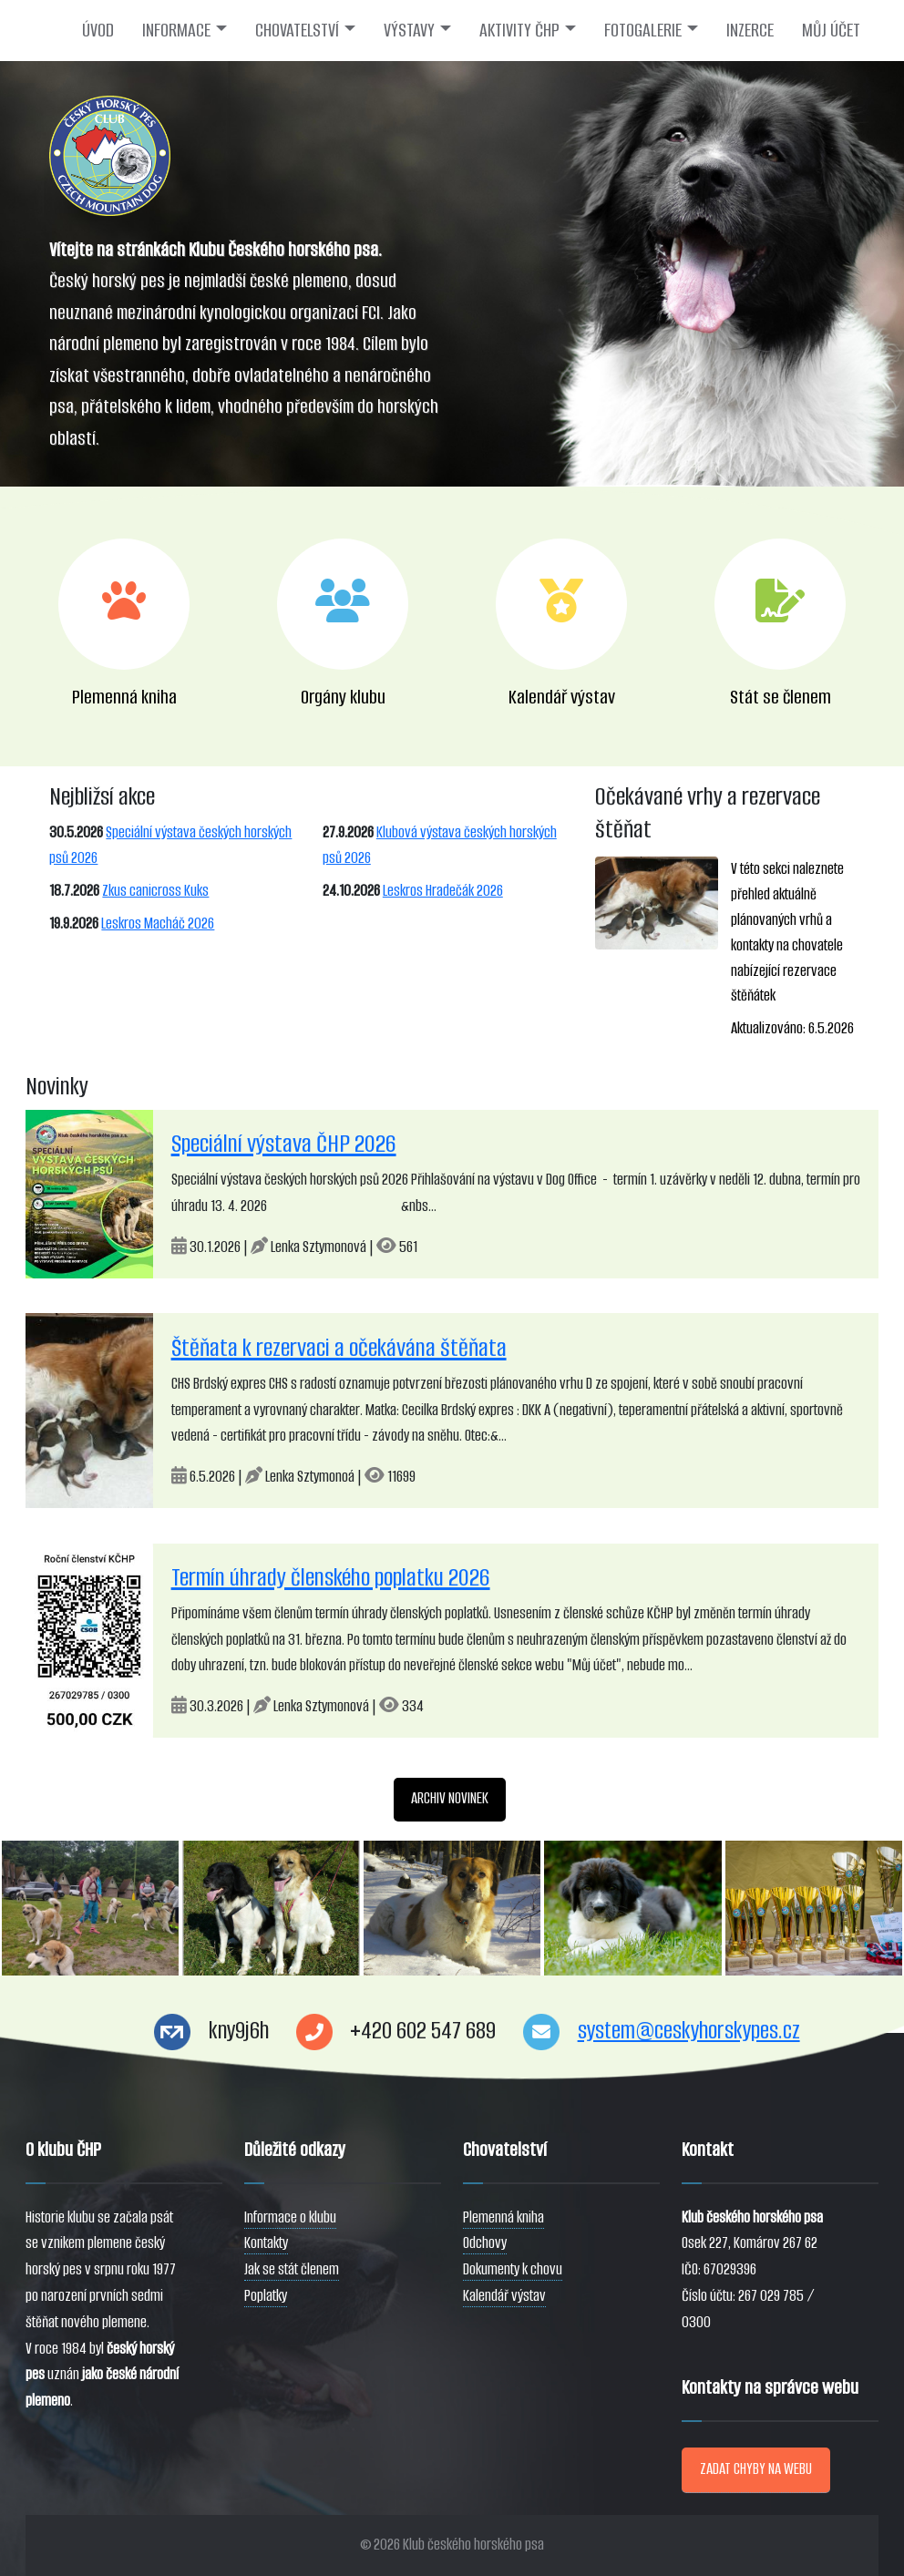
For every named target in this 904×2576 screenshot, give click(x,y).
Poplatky (265, 2295)
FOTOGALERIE (643, 30)
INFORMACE (176, 30)
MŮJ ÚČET (831, 30)
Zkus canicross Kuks (155, 890)
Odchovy (485, 2242)
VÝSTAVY (409, 30)
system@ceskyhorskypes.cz (689, 2031)
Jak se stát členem (291, 2269)
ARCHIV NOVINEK (449, 1798)
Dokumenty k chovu (512, 2269)
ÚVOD (98, 30)
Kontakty (266, 2242)
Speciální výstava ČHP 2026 (283, 1143)
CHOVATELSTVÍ (297, 30)
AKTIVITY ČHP (519, 30)
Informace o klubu (290, 2217)
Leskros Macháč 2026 (157, 923)
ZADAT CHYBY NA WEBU (756, 2468)
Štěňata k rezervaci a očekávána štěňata (339, 1347)
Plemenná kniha (503, 2217)
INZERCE (750, 30)
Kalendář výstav (504, 2295)
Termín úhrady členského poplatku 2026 (330, 1577)
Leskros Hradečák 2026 (443, 890)
